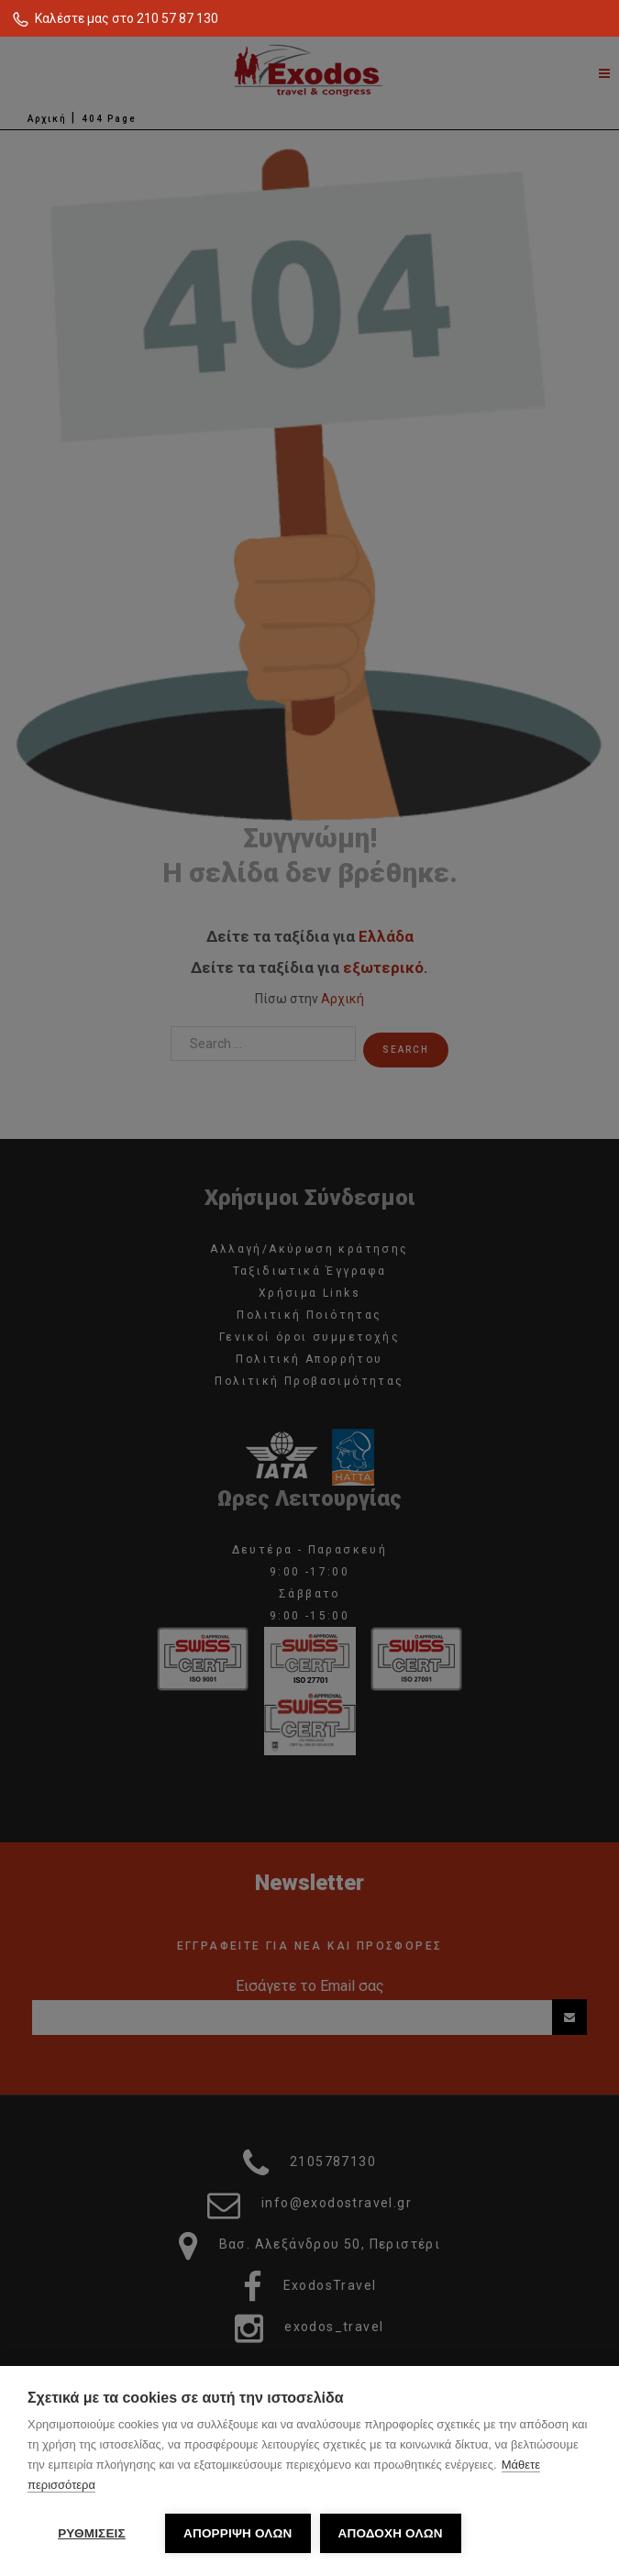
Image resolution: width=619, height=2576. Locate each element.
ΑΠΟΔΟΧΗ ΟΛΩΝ (390, 2533)
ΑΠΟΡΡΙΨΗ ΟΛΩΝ (238, 2533)
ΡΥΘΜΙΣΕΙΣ (92, 2533)
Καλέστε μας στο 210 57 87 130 (126, 18)
